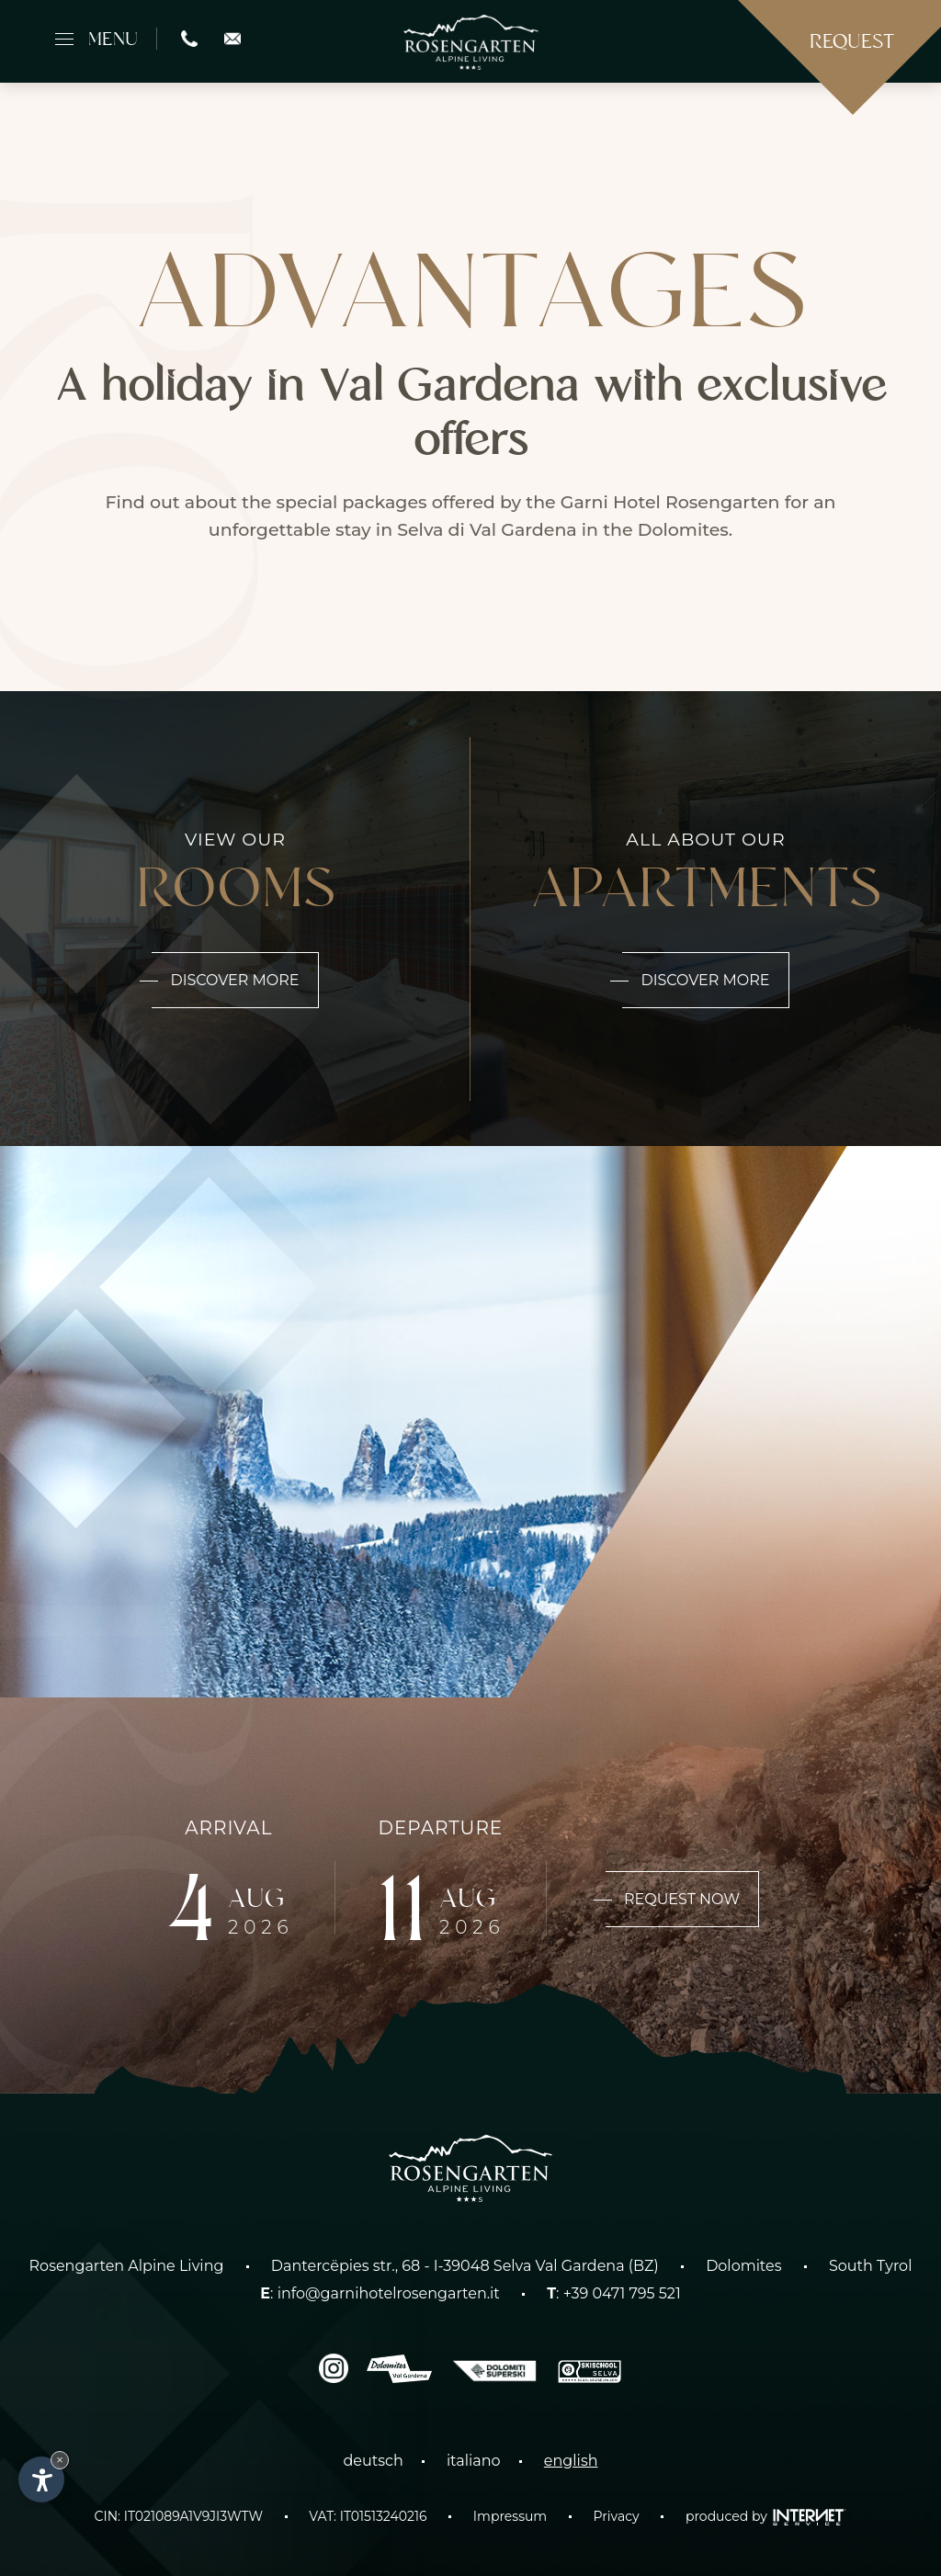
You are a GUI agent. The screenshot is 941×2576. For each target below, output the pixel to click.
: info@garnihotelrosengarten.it (379, 2293)
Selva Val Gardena (559, 2266)
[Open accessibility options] (41, 2479)
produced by (766, 2516)
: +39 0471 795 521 (614, 2293)
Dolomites (743, 2266)
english (571, 2460)
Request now (673, 1899)
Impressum (510, 2516)
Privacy (617, 2516)
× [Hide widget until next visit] (59, 2460)
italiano (474, 2460)
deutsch (372, 2460)
